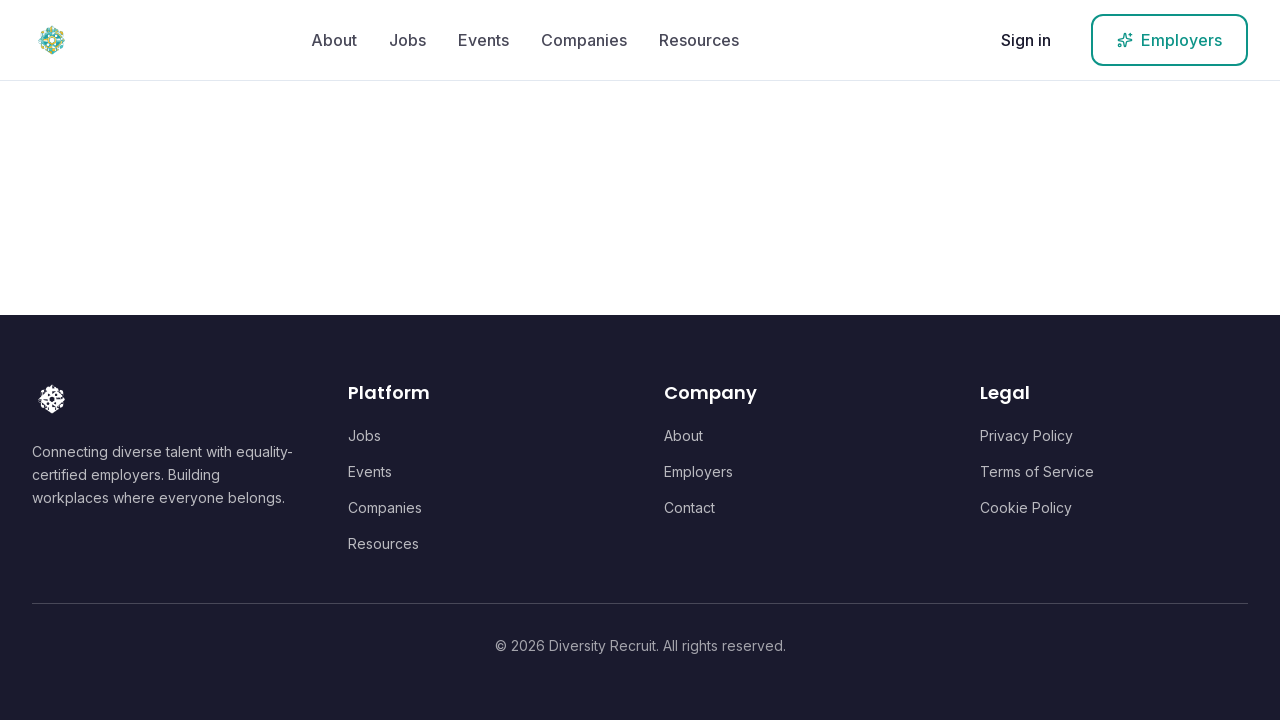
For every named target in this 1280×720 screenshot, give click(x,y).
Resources (699, 40)
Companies (584, 40)
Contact (689, 507)
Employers (698, 471)
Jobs (407, 40)
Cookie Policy (1026, 507)
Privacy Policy (1026, 435)
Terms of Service (1037, 471)
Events (483, 40)
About (334, 40)
